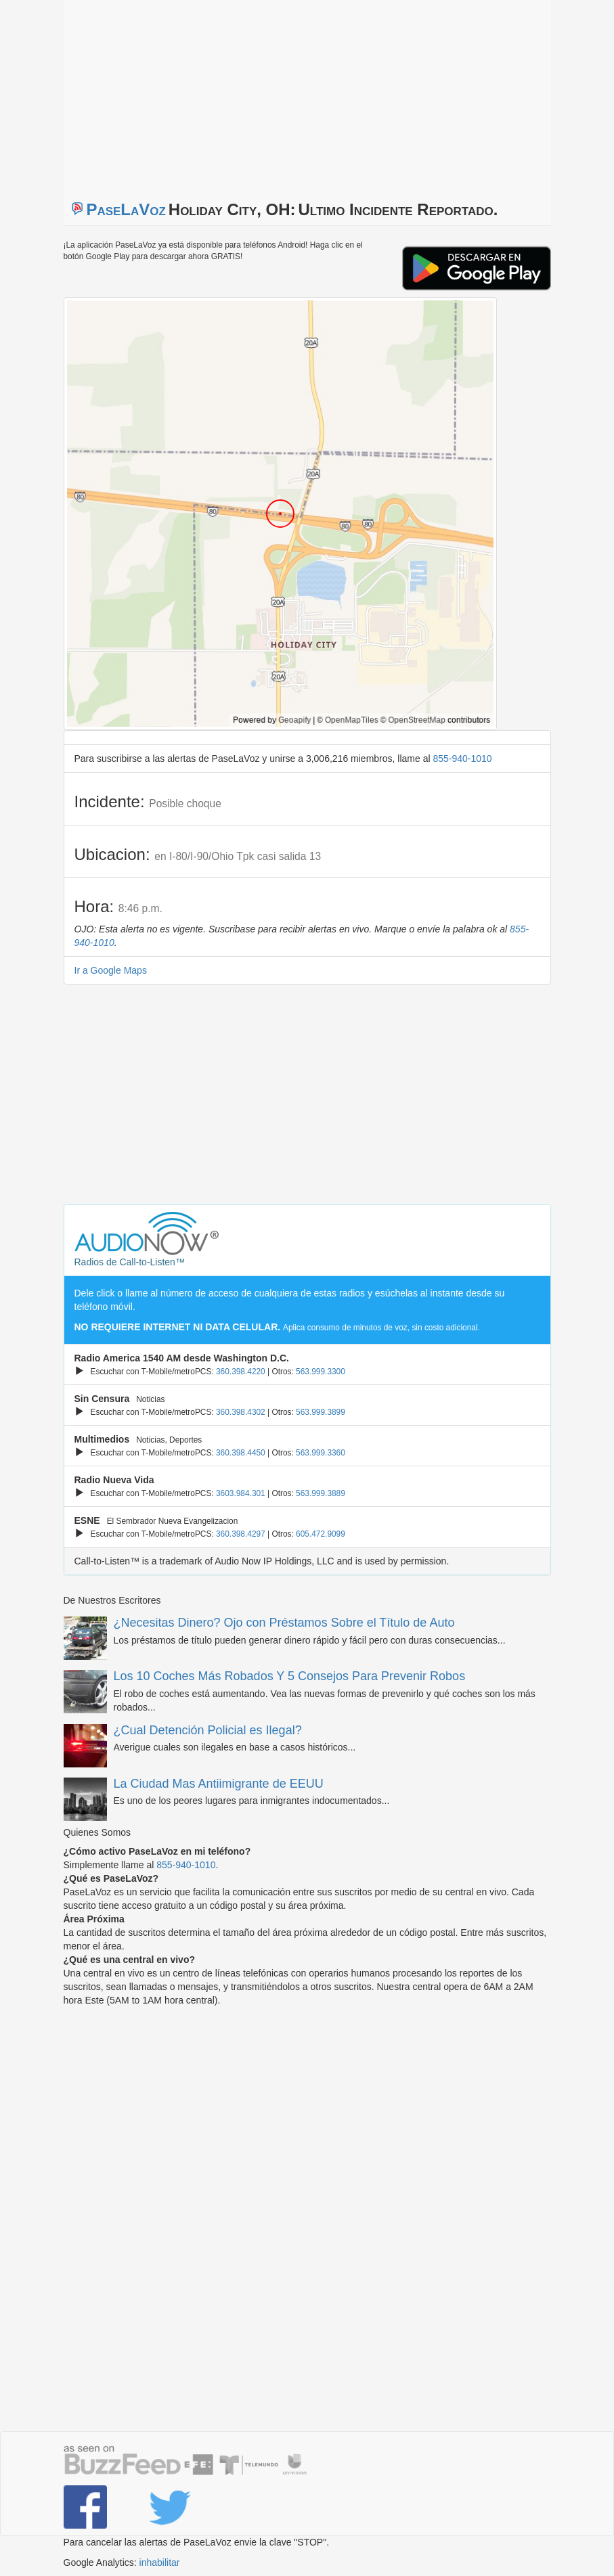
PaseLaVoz (126, 209)
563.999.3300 (320, 1371)
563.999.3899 (320, 1412)
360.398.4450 (240, 1453)
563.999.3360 (320, 1453)
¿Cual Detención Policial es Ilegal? (208, 1730)
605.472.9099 (320, 1534)
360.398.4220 (240, 1371)
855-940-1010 (462, 758)
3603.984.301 (240, 1493)
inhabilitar (159, 2562)
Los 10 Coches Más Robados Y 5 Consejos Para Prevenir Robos (290, 1676)
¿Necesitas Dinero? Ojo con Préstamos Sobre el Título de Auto (284, 1622)
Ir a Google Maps (110, 970)
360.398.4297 (240, 1534)
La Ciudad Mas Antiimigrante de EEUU (219, 1783)
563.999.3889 (320, 1493)
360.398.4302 (240, 1412)
